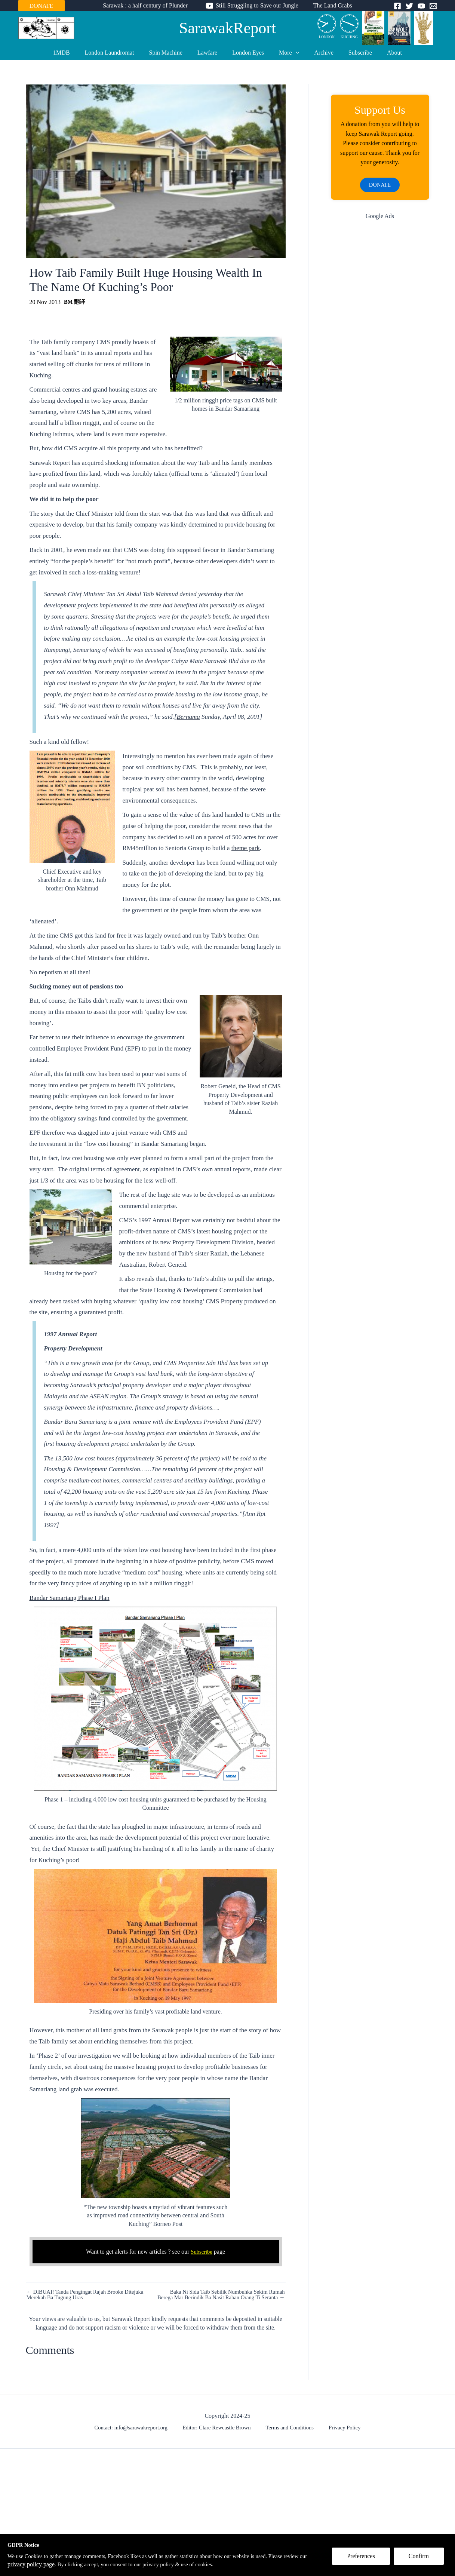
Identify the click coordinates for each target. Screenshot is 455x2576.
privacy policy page (58, 2564)
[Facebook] (397, 6)
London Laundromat (118, 52)
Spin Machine (171, 52)
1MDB (73, 52)
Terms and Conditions (290, 2435)
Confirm (422, 2560)
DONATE (41, 6)
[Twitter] (409, 6)
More (286, 52)
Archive (318, 52)
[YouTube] (421, 6)
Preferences (365, 2560)
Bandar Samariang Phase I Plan (70, 1597)
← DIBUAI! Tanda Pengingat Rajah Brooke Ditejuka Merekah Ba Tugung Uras (91, 2295)
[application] (292, 52)
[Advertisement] (380, 347)
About (382, 52)
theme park (245, 848)
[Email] (433, 6)
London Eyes (248, 52)
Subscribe (351, 52)
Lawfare (210, 52)
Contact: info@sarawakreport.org (137, 2435)
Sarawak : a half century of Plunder (148, 5)
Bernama (188, 716)
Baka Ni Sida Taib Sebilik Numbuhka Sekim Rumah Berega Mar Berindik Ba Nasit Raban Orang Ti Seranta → (222, 2298)
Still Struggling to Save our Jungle (257, 5)
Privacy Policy (340, 2435)
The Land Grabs (329, 5)
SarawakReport (227, 28)
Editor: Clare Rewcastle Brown (220, 2435)
